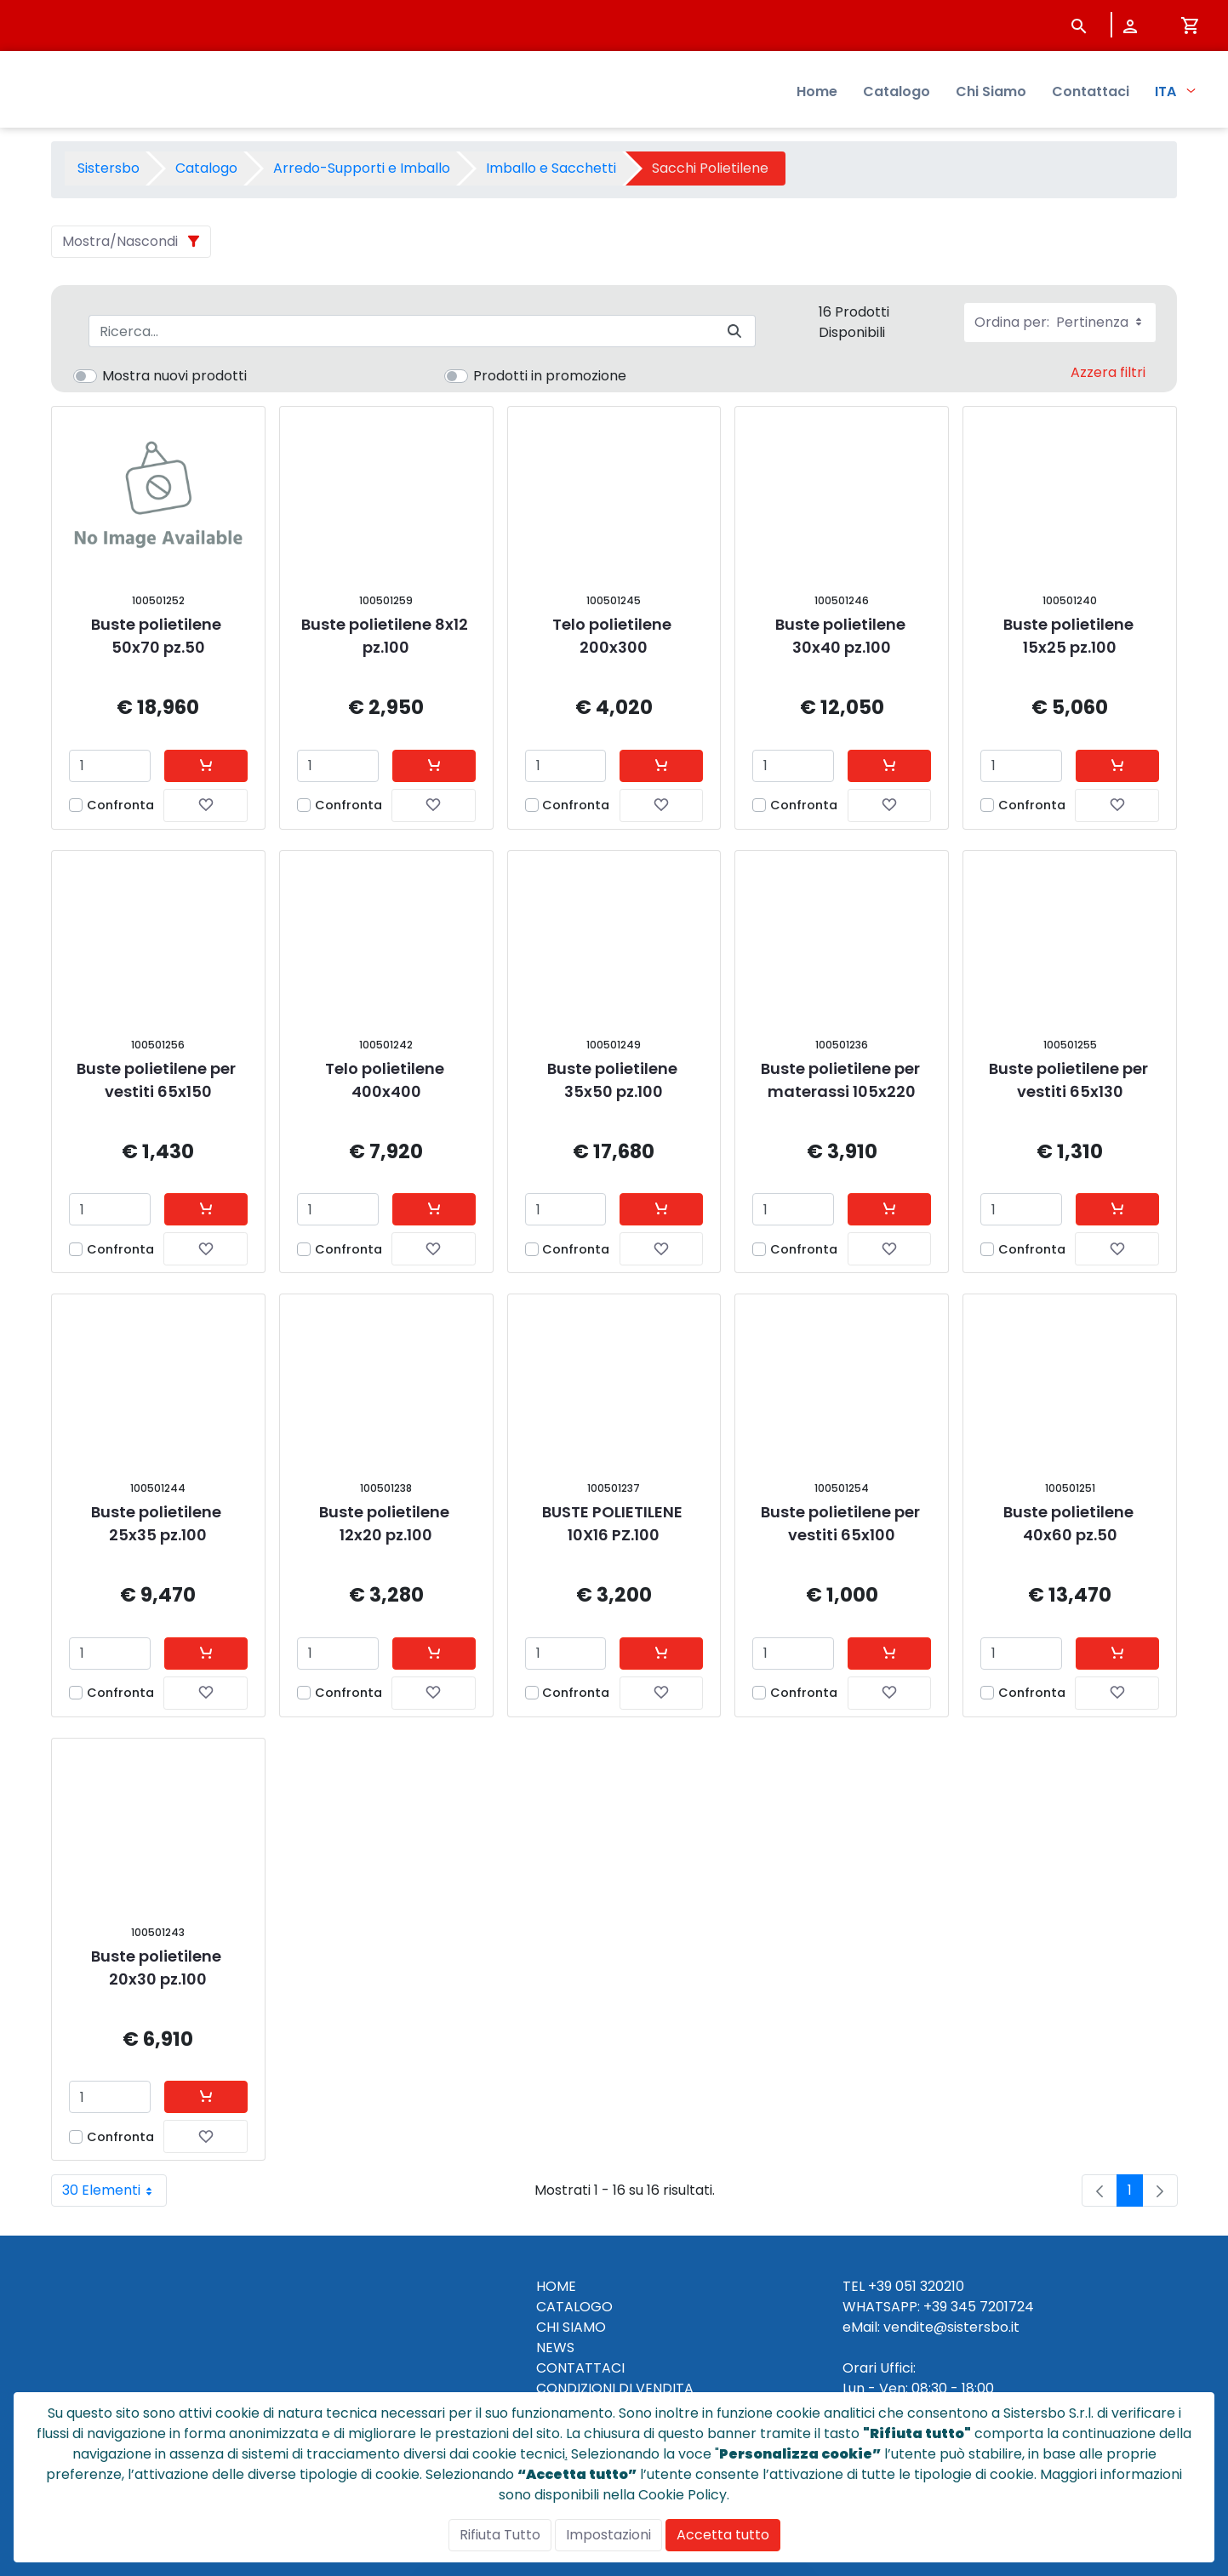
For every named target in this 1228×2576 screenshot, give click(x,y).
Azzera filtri (1108, 372)
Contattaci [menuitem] (1090, 94)
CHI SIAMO (571, 2327)
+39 (935, 2306)
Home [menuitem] (817, 94)
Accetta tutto (723, 2535)
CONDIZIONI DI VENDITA (615, 2388)
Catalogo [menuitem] (896, 94)
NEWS (555, 2347)
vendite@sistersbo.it (951, 2327)
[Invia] (734, 331)
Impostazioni (608, 2535)
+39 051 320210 (916, 2286)
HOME (556, 2286)
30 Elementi (114, 2190)
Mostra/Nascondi (120, 241)
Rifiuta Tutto (500, 2535)
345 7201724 (992, 2306)
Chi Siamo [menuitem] (991, 94)
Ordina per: (1059, 322)
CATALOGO (574, 2306)
